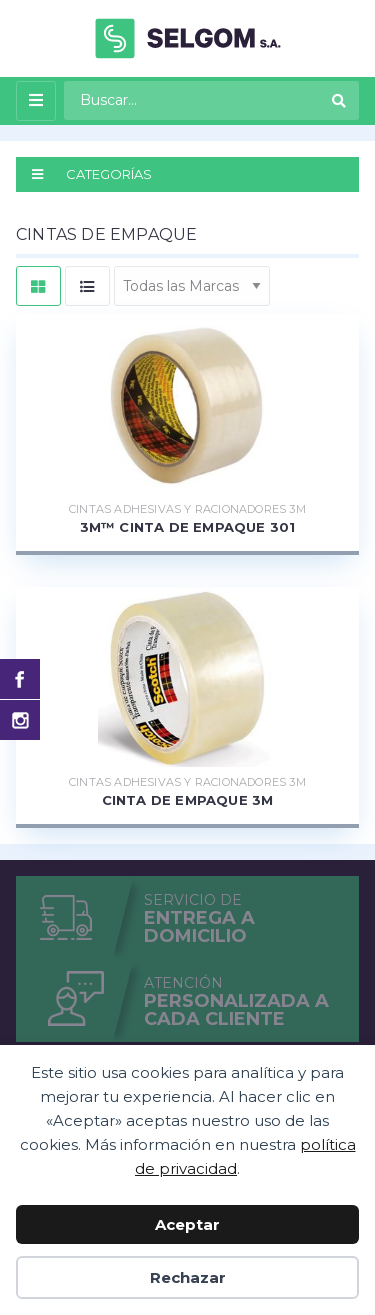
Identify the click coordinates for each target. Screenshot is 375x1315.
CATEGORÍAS (92, 174)
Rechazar (188, 1277)
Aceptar (187, 1224)
